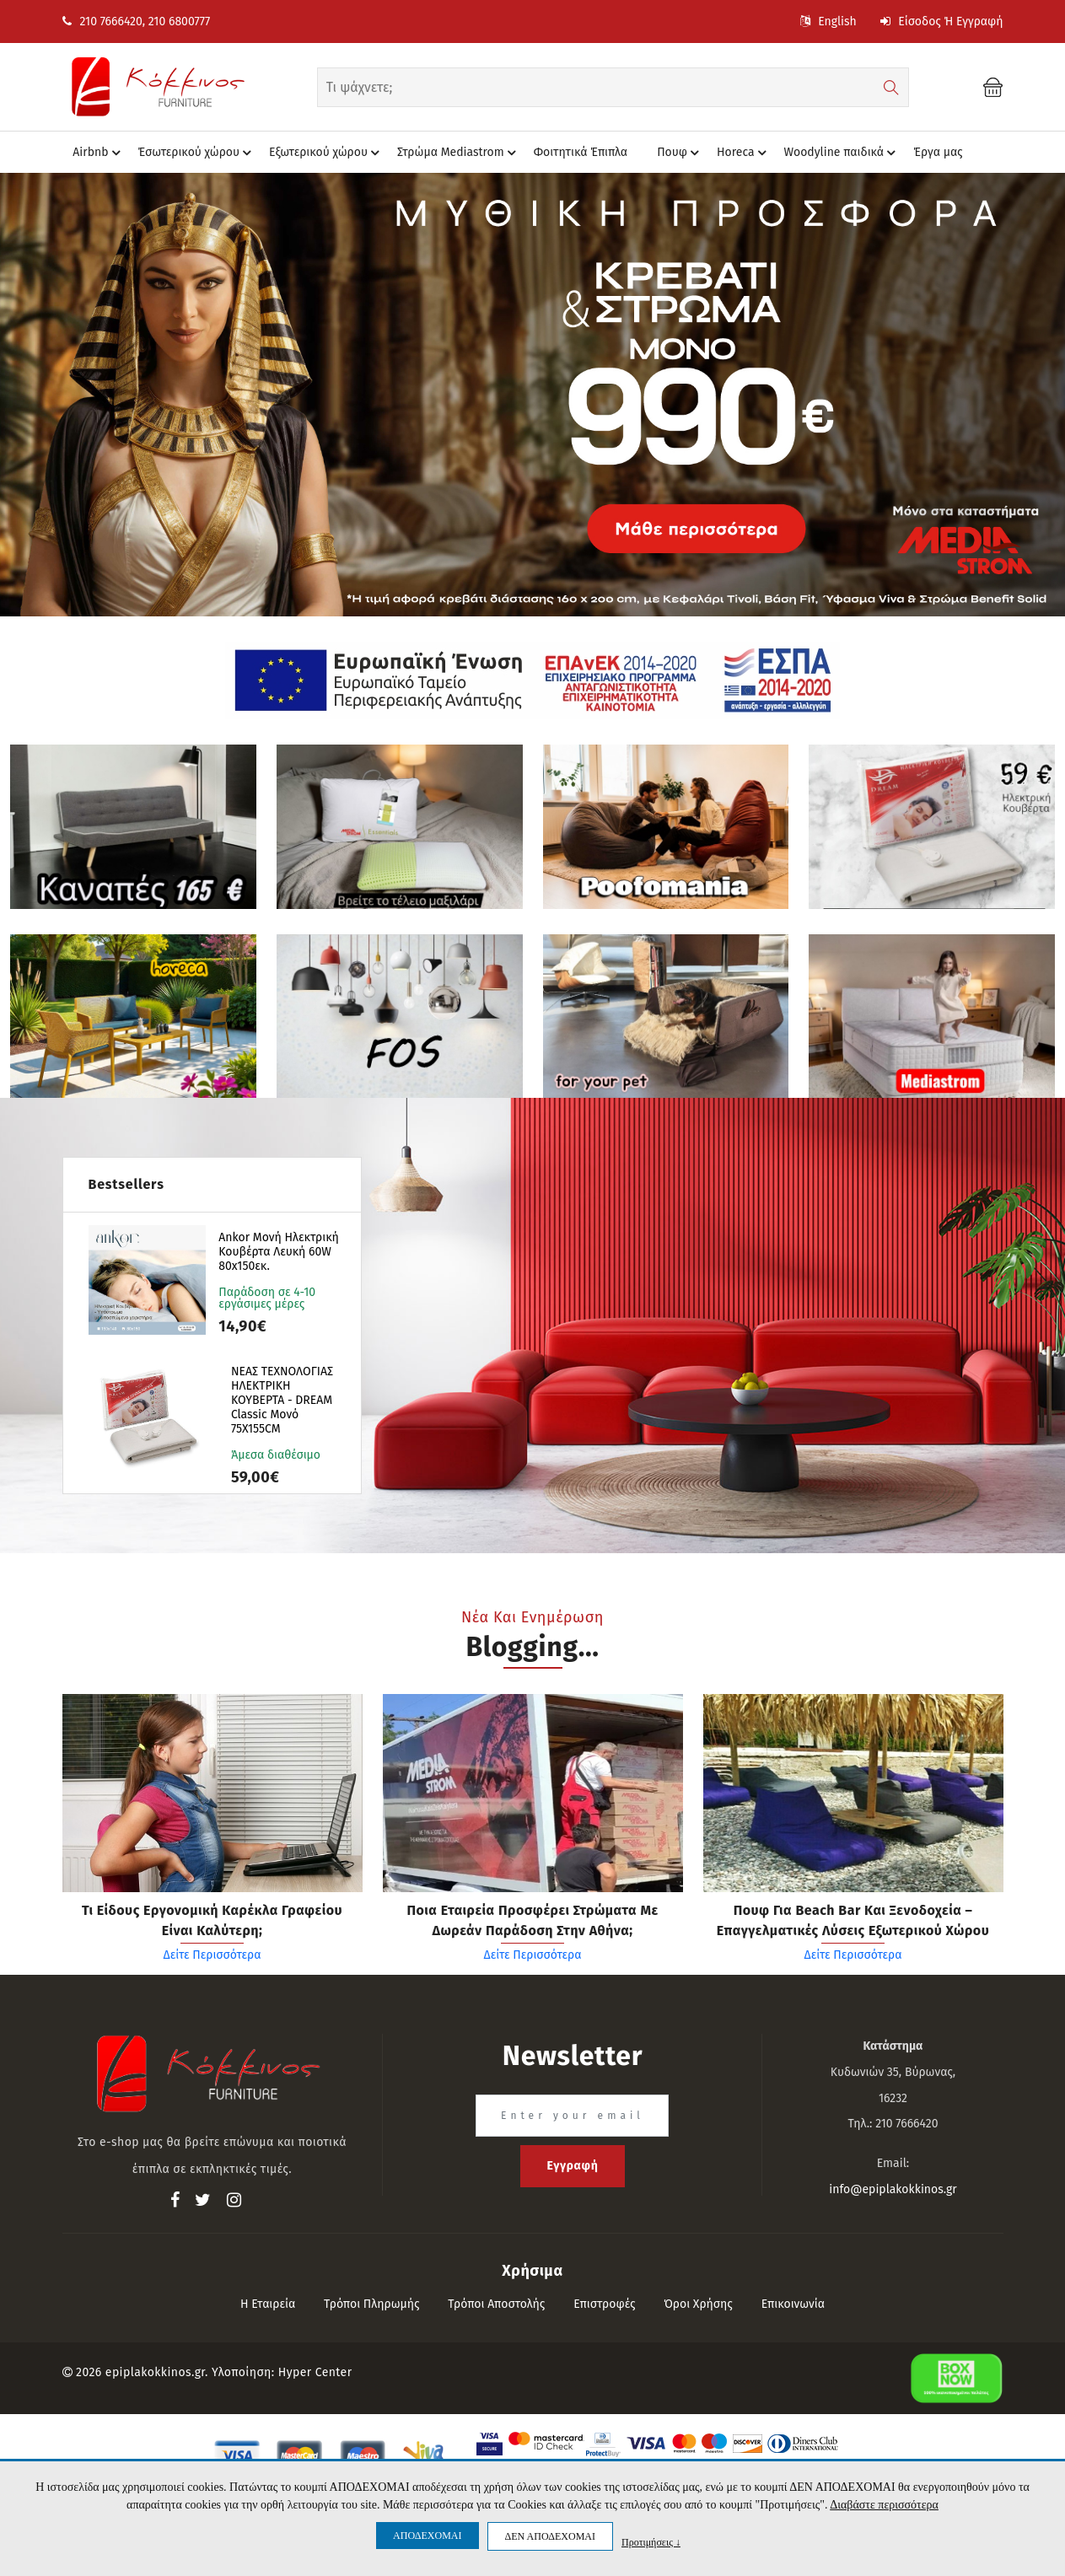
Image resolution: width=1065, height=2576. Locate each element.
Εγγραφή (572, 2166)
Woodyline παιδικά (842, 152)
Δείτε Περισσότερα (212, 1955)
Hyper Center (315, 2372)
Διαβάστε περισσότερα (884, 2504)
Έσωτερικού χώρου (197, 152)
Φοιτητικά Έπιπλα (580, 152)
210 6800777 (179, 21)
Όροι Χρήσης (698, 2304)
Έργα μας (937, 152)
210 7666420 (102, 21)
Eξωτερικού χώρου (327, 152)
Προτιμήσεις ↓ (650, 2541)
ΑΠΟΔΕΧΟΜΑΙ (427, 2535)
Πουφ (680, 152)
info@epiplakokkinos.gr (892, 2189)
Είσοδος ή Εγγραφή (941, 21)
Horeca (744, 152)
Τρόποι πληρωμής (372, 2304)
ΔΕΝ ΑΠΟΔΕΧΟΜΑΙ (550, 2536)
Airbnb (99, 152)
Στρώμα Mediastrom (459, 152)
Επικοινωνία (793, 2304)
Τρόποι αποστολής (496, 2304)
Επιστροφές (604, 2304)
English (828, 21)
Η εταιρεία (267, 2304)
